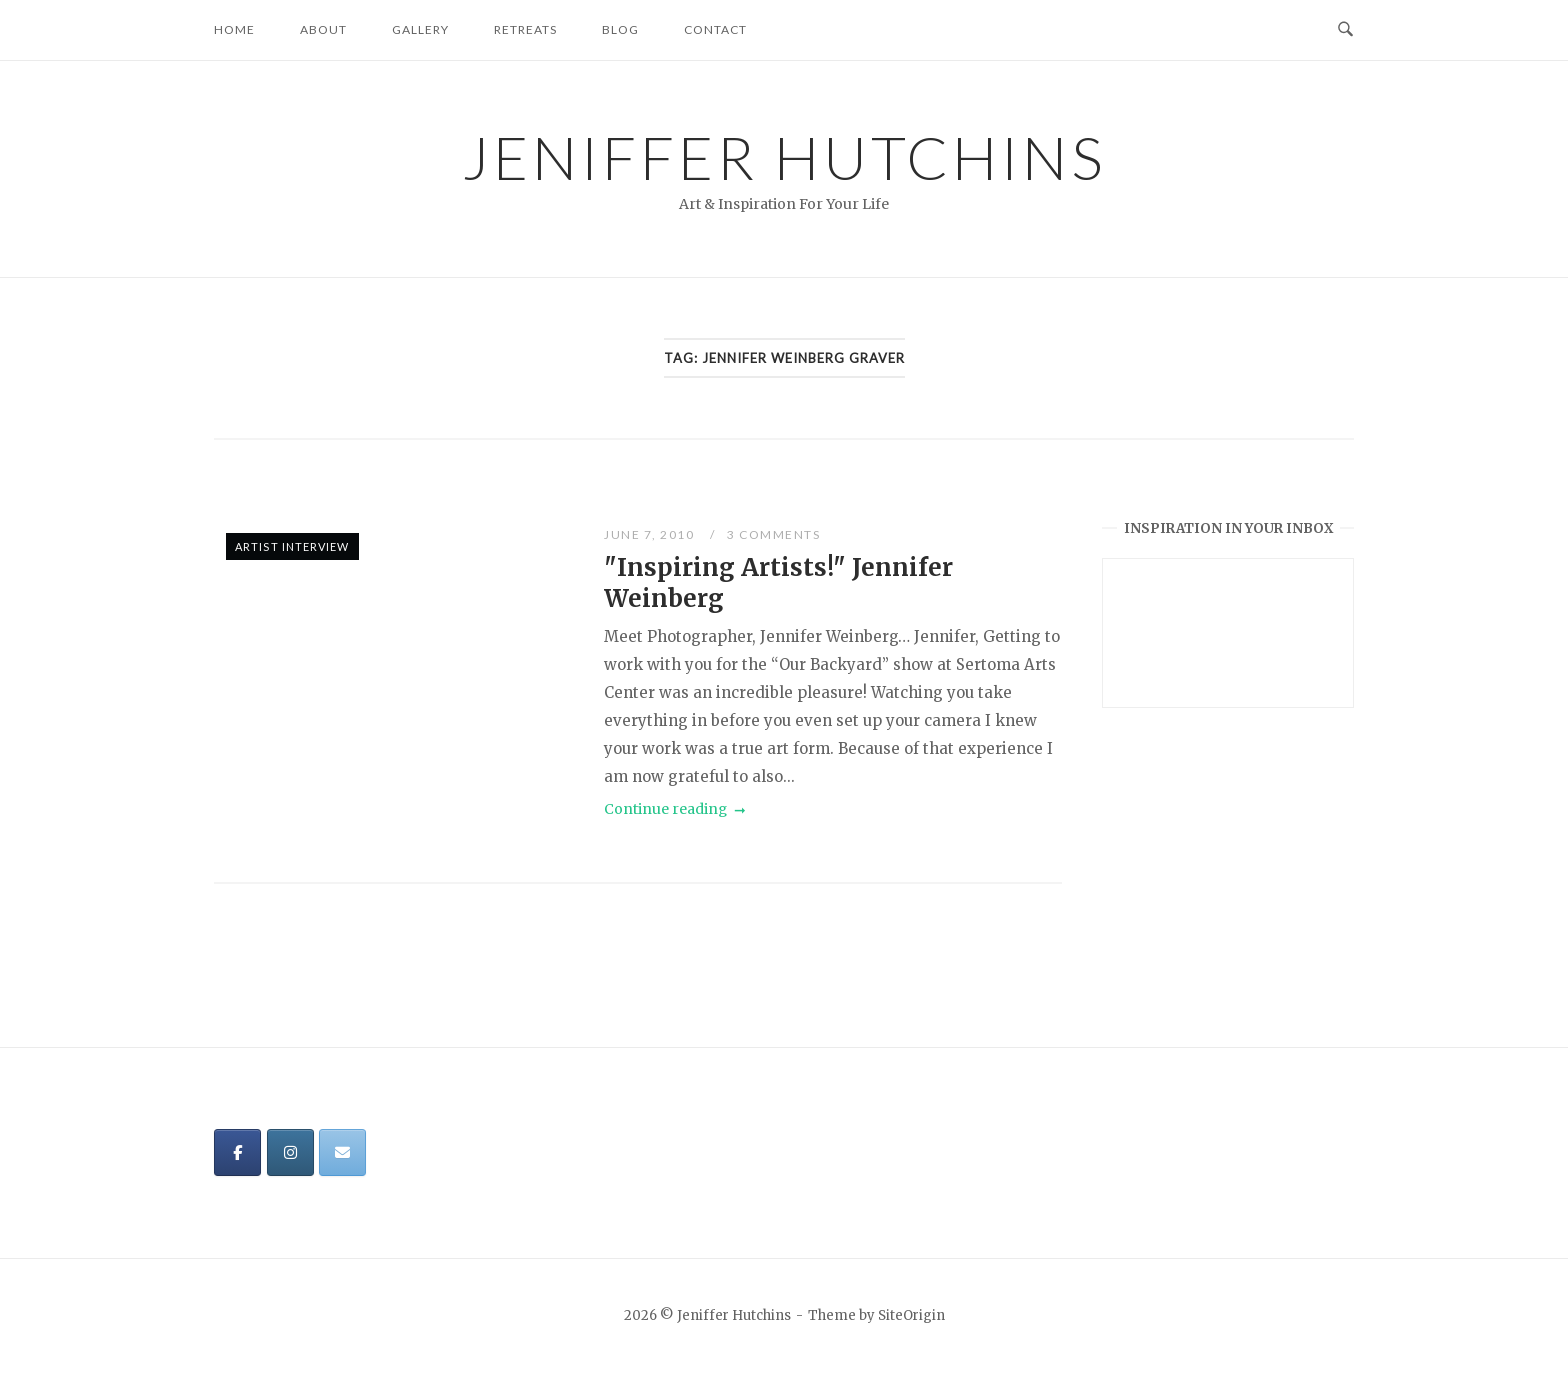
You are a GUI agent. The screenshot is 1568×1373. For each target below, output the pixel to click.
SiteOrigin (911, 1315)
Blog (620, 29)
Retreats (525, 29)
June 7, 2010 (651, 534)
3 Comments (773, 534)
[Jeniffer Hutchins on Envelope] (342, 1152)
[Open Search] (1345, 30)
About (323, 29)
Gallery (420, 29)
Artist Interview (292, 546)
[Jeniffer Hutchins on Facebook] (237, 1152)
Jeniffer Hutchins (784, 157)
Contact (715, 29)
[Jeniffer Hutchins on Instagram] (290, 1152)
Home (234, 29)
